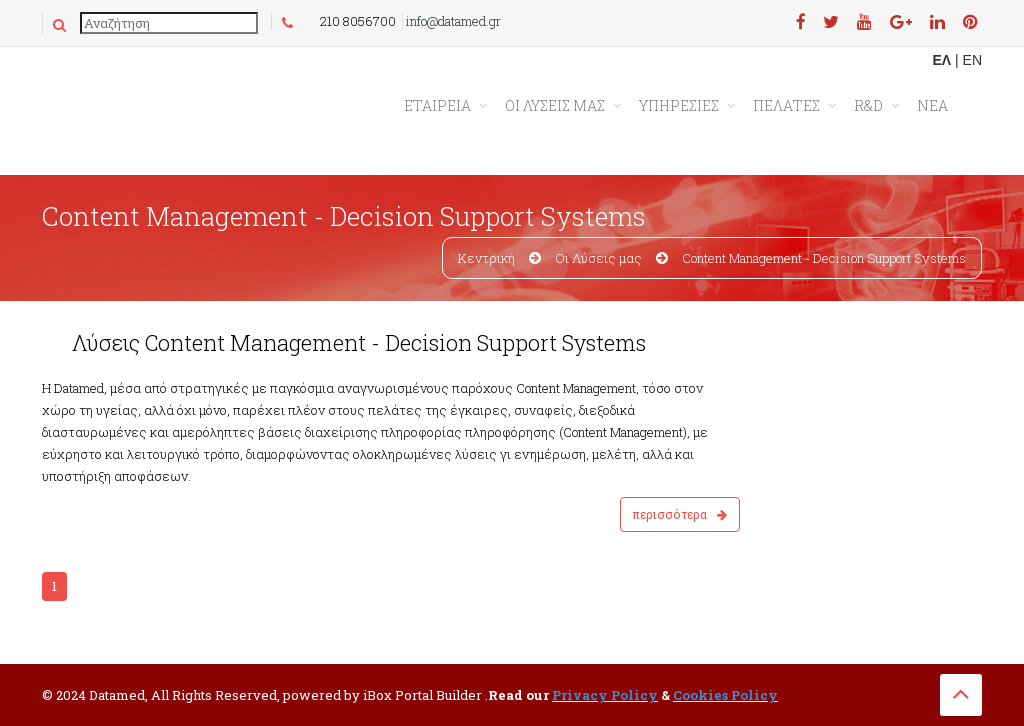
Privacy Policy (605, 695)
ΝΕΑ (932, 105)
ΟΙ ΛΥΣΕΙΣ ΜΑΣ (555, 105)
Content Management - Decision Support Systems (824, 258)
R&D (868, 105)
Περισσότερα (680, 514)
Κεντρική (486, 258)
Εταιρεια (437, 105)
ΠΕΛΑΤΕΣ (786, 105)
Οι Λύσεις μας (598, 258)
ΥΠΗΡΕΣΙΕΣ (679, 105)
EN (972, 60)
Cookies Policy (725, 695)
